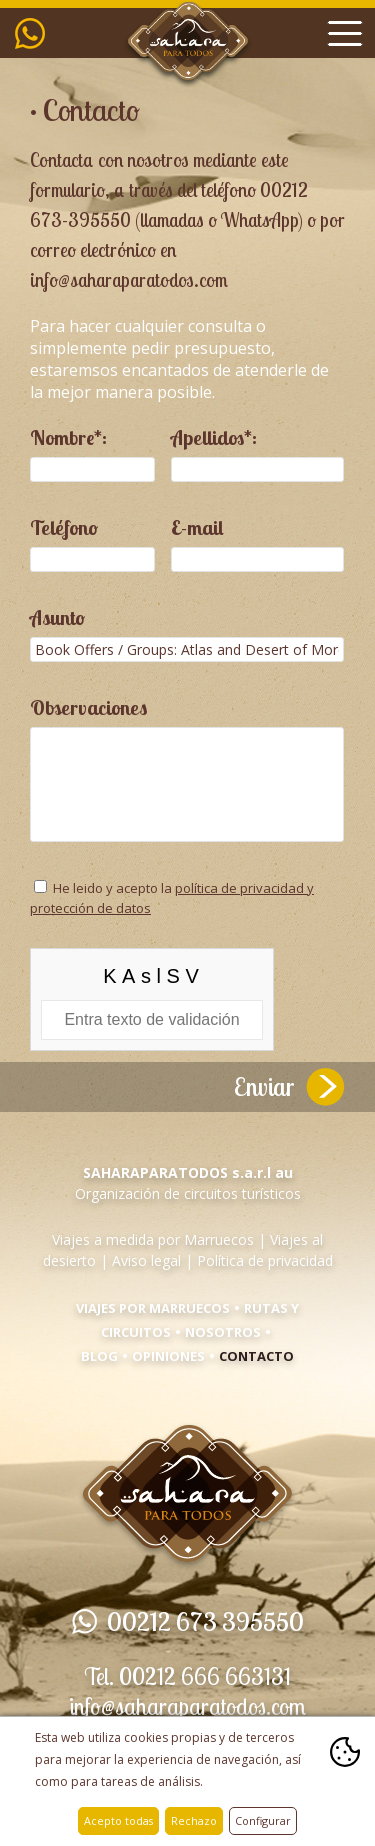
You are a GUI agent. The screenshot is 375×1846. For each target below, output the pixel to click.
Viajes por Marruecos (153, 1308)
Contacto (256, 1356)
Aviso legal (146, 1260)
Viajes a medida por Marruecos (153, 1239)
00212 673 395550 (35, 33)
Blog (99, 1356)
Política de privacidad (265, 1260)
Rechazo (194, 1820)
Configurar (263, 1820)
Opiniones (168, 1356)
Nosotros (223, 1332)
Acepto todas (118, 1820)
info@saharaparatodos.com (187, 1706)
